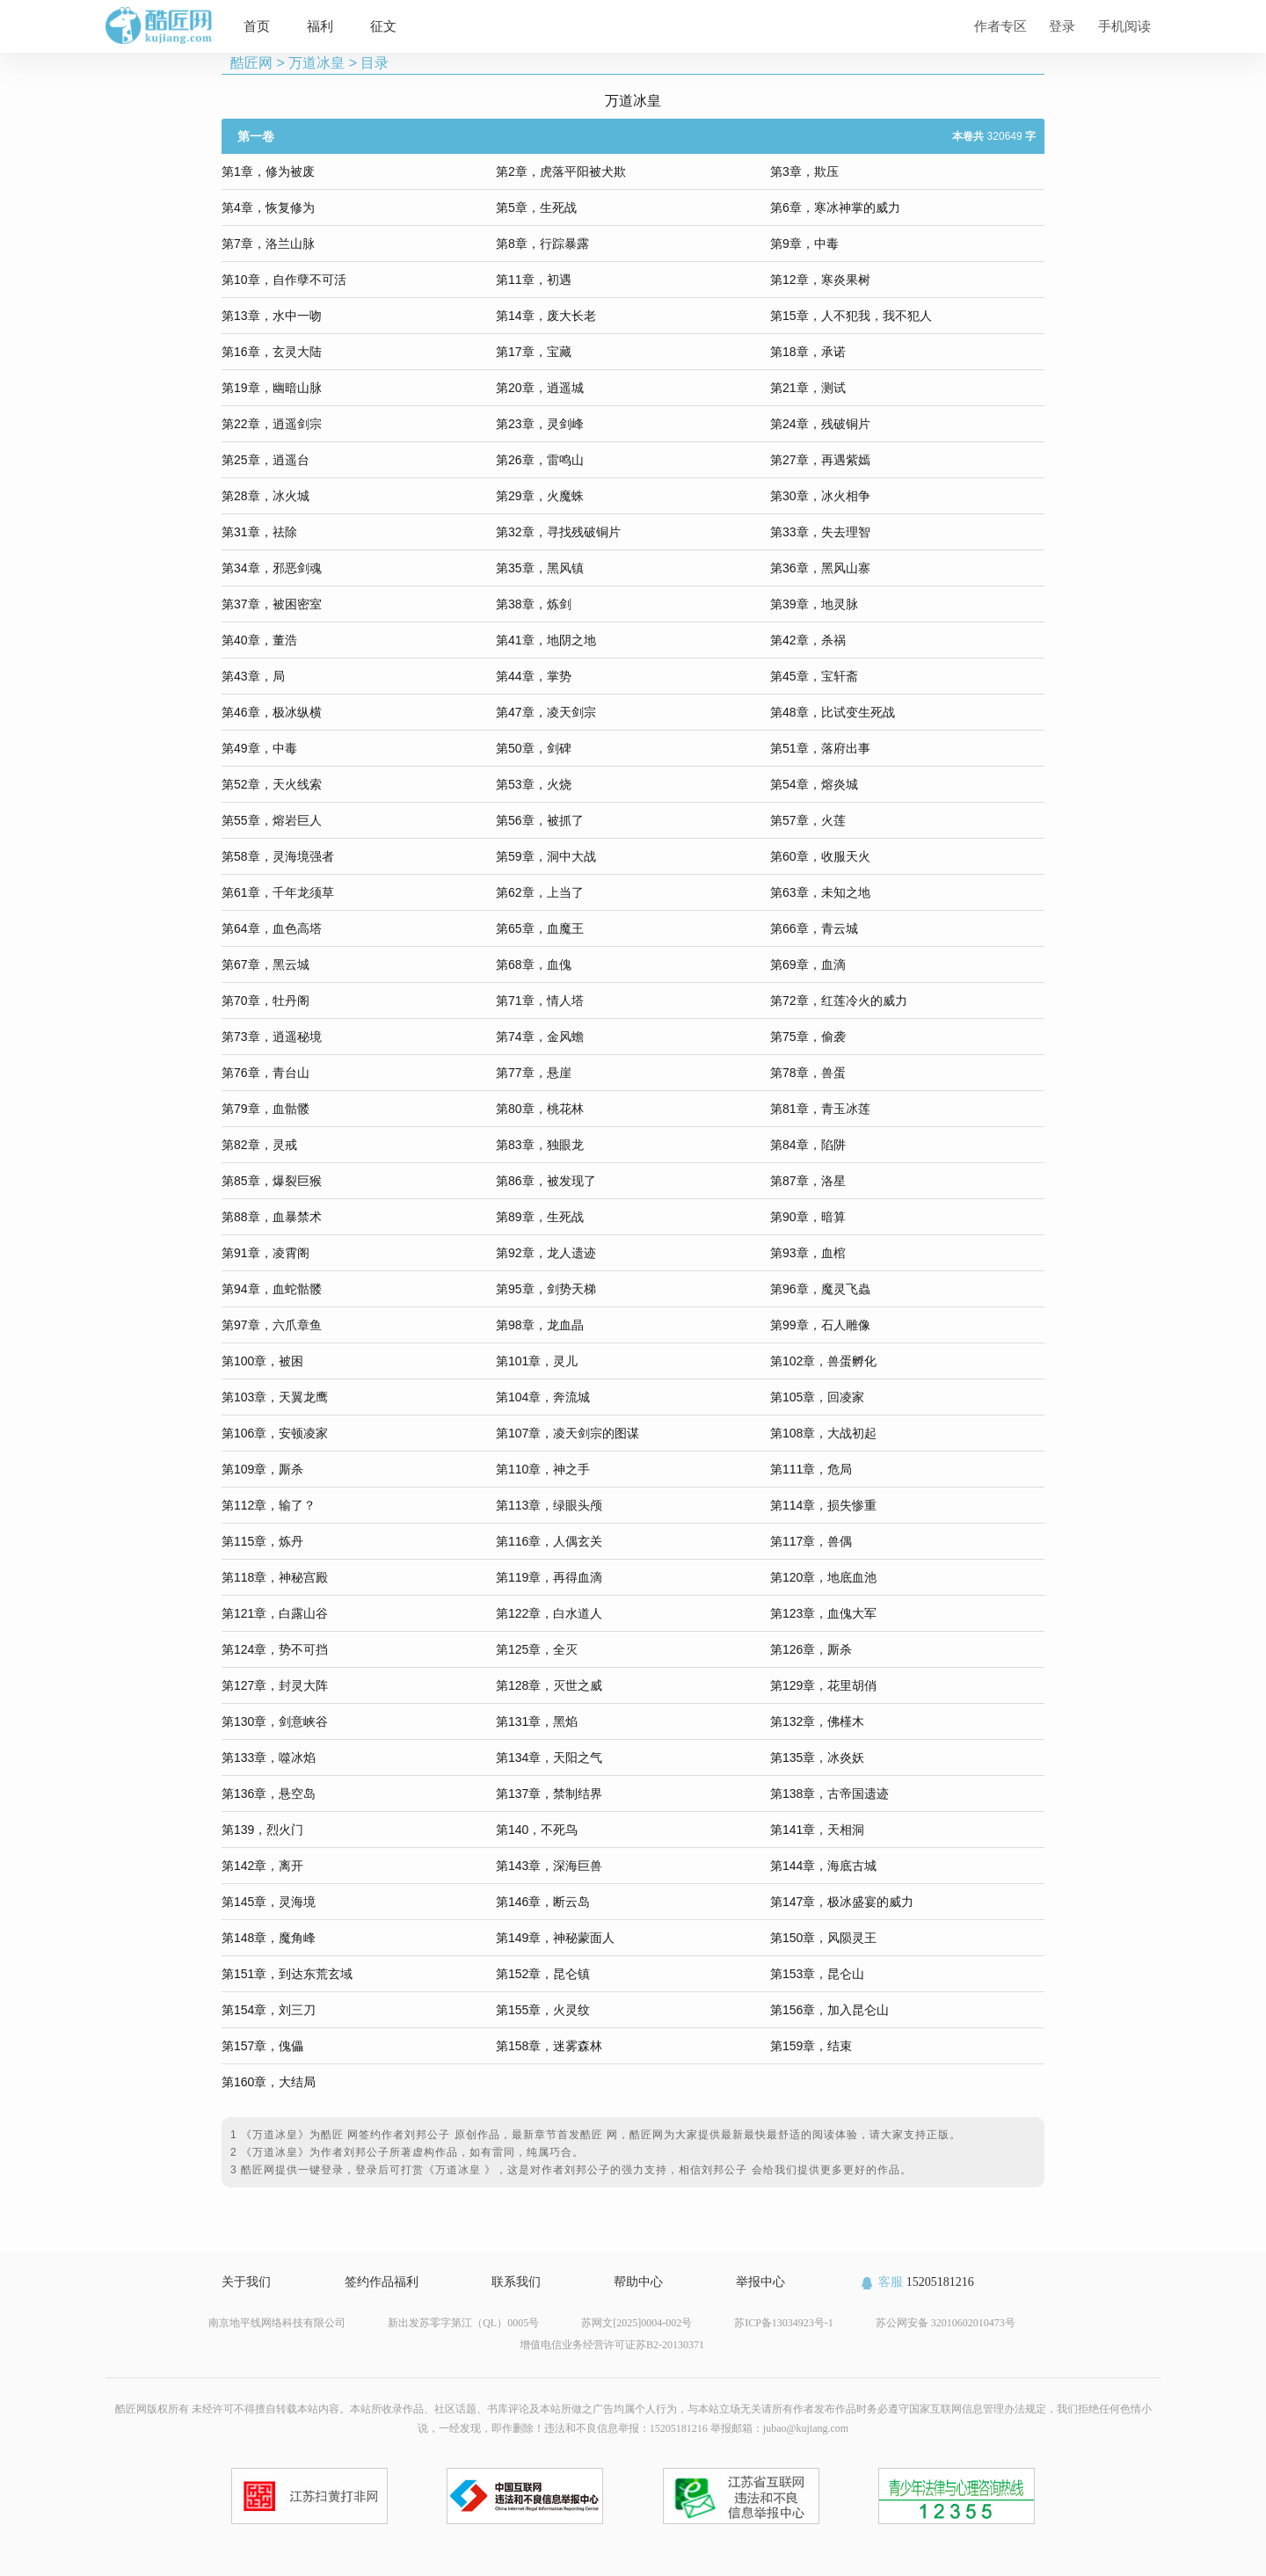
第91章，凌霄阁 (265, 1253)
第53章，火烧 (533, 784)
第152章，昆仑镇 (543, 1974)
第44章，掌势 (533, 676)
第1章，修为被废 (268, 171)
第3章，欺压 (804, 171)
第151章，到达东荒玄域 (287, 1974)
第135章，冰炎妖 (817, 1757)
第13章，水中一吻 (272, 316)
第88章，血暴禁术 (272, 1217)
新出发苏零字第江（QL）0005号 (463, 2323)
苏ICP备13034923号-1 (783, 2323)
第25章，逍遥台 (265, 460)
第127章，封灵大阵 (275, 1685)
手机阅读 (1124, 25)
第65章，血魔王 (540, 928)
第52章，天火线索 (272, 784)
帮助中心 (638, 2282)
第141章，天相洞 (817, 1830)
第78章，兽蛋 (808, 1073)
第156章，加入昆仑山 (829, 2010)
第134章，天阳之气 (549, 1757)
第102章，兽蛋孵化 (823, 1361)
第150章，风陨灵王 (823, 1938)
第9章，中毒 (804, 243)
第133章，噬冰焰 (269, 1757)
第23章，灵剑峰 (540, 424)
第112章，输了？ (269, 1505)
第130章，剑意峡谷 (275, 1721)
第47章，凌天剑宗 (546, 712)
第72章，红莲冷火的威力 (838, 1000)
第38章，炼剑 (533, 604)
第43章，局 (253, 676)
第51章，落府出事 (820, 748)
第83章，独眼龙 (540, 1145)
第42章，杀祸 (808, 640)
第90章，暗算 (808, 1217)
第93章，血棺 (808, 1253)
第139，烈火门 (262, 1830)
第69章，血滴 (808, 964)
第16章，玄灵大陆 (272, 352)
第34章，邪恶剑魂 (272, 568)
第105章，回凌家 (817, 1397)
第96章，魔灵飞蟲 (820, 1289)
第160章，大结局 (269, 2082)
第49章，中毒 (259, 748)
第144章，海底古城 (823, 1866)
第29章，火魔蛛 (540, 496)
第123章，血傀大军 (823, 1613)
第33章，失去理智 (820, 532)
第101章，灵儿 (537, 1361)
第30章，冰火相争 (820, 496)
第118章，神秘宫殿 (275, 1577)
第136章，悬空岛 (269, 1793)
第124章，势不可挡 (275, 1649)
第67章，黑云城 (265, 964)
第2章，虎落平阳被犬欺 (561, 171)
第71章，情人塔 (540, 1000)
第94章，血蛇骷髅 (272, 1289)
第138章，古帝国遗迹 (829, 1793)
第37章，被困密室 (272, 604)
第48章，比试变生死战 (832, 712)
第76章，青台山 (265, 1073)
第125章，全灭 (537, 1649)
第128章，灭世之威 (549, 1685)
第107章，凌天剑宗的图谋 (567, 1433)
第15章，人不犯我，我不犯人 (851, 316)
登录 (1062, 25)
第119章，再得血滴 (549, 1577)
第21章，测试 (808, 388)
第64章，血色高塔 (272, 928)
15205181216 (916, 2282)
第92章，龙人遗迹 (546, 1253)
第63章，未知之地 (820, 892)
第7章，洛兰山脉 (268, 243)
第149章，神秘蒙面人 (555, 1938)
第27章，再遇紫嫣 (820, 460)
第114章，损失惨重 (823, 1505)
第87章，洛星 (808, 1181)
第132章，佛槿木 (817, 1721)
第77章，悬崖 (533, 1073)
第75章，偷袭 (808, 1037)
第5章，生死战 (536, 207)
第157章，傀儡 (262, 2046)
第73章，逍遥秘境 (272, 1037)
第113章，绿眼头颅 (549, 1505)
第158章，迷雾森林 (549, 2046)
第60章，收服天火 (820, 856)
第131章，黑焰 (537, 1721)
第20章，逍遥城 (540, 388)
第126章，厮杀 (811, 1649)
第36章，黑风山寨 (820, 568)
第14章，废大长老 (546, 316)
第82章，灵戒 (259, 1145)
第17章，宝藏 (533, 352)
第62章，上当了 (540, 892)
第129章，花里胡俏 (823, 1685)
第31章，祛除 (259, 532)
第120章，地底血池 (823, 1577)
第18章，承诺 (808, 352)
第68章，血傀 (533, 964)
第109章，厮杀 (262, 1469)
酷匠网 (251, 62)
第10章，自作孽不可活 (284, 280)
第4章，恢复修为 (268, 207)
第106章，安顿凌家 (275, 1433)
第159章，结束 (811, 2046)
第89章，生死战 (540, 1217)
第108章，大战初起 (823, 1433)
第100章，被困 (262, 1361)
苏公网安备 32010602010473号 (945, 2323)
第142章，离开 (262, 1866)
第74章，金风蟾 (540, 1037)
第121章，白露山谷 (275, 1613)
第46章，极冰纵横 (272, 712)
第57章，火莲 (808, 820)
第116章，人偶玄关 (549, 1541)
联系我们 (516, 2282)
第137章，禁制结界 (549, 1793)
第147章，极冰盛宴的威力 (841, 1902)
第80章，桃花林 (540, 1109)
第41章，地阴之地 (546, 640)
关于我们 (246, 2282)
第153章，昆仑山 (817, 1974)
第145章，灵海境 (269, 1902)
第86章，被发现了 (546, 1181)
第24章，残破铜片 (820, 424)
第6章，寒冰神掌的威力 (835, 207)
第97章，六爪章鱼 (272, 1325)
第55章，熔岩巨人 (272, 820)
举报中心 (760, 2282)
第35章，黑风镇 (540, 568)
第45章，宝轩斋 (814, 676)
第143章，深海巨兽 (549, 1866)
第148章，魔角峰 (269, 1938)
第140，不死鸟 (537, 1830)
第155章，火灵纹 (543, 2010)
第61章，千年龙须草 (278, 892)
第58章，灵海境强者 (278, 856)
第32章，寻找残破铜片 (558, 532)
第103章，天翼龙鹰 (275, 1397)
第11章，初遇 (533, 280)
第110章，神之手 (543, 1469)
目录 (374, 62)
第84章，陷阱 (808, 1145)
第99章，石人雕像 (820, 1325)
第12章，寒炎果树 (820, 280)
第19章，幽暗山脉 (272, 388)
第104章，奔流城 (543, 1397)
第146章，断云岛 (543, 1902)
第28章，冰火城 (265, 496)
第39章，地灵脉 (814, 604)
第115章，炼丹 (262, 1541)
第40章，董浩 (259, 640)
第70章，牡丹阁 (265, 1000)
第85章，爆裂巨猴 (272, 1181)
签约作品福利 (381, 2282)
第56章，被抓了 (540, 820)
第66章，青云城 (814, 928)
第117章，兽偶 (811, 1541)
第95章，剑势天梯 (546, 1289)
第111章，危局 (811, 1469)
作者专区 (1000, 25)
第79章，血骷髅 (265, 1109)
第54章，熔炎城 (814, 784)
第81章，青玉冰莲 (820, 1109)
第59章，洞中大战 (546, 856)
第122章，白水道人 (549, 1613)
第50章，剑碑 (533, 748)
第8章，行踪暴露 (542, 243)
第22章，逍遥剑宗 (272, 424)
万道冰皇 (316, 62)
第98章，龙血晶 (540, 1325)
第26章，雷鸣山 (540, 460)
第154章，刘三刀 (269, 2010)
